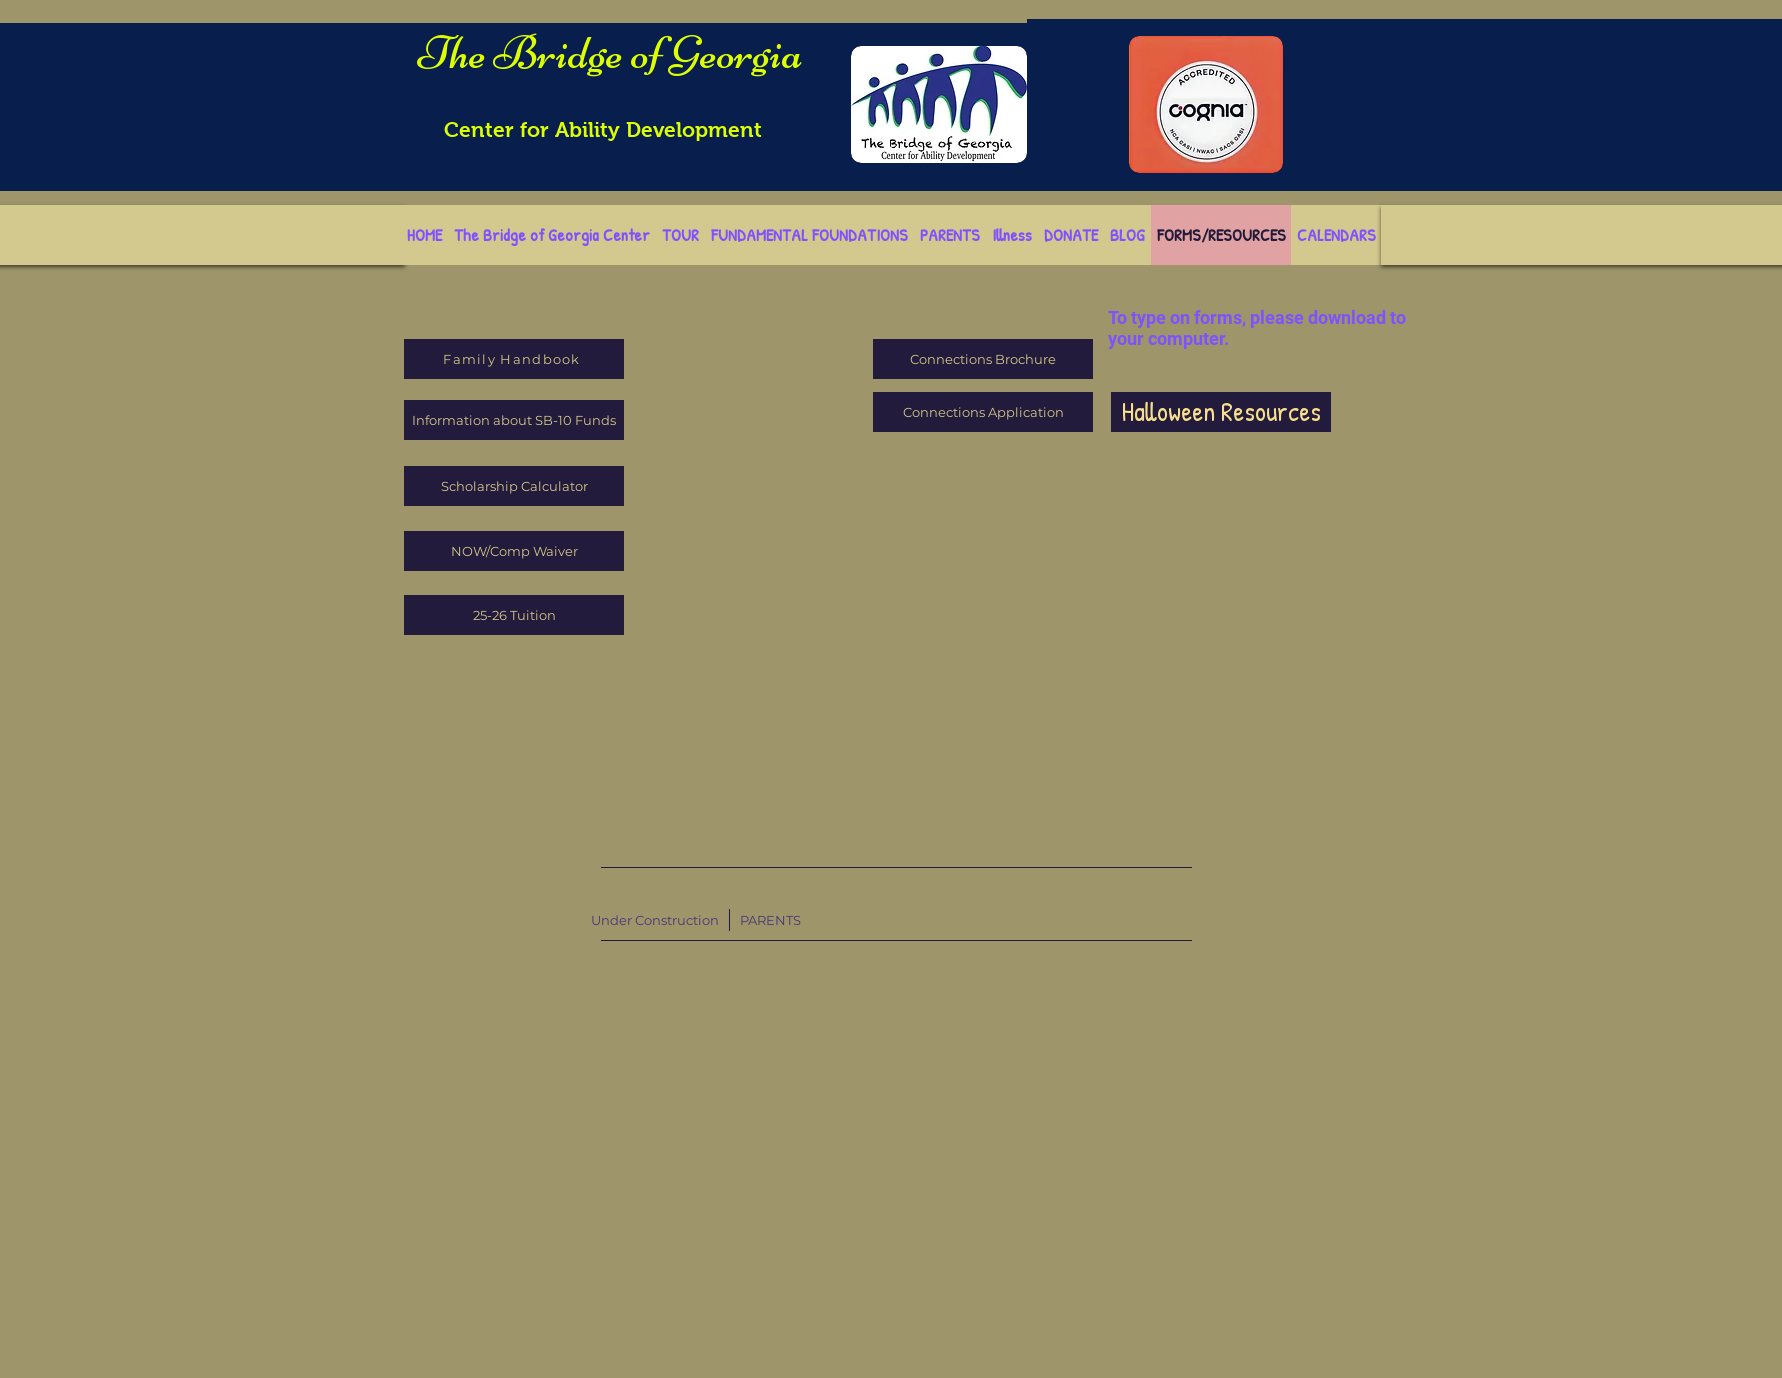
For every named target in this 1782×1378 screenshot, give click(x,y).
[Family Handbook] (514, 359)
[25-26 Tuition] (514, 615)
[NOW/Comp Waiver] (514, 551)
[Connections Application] (983, 412)
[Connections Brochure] (983, 359)
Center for (499, 129)
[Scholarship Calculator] (514, 486)
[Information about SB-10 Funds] (514, 420)
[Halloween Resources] (1221, 412)
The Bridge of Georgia (610, 53)
